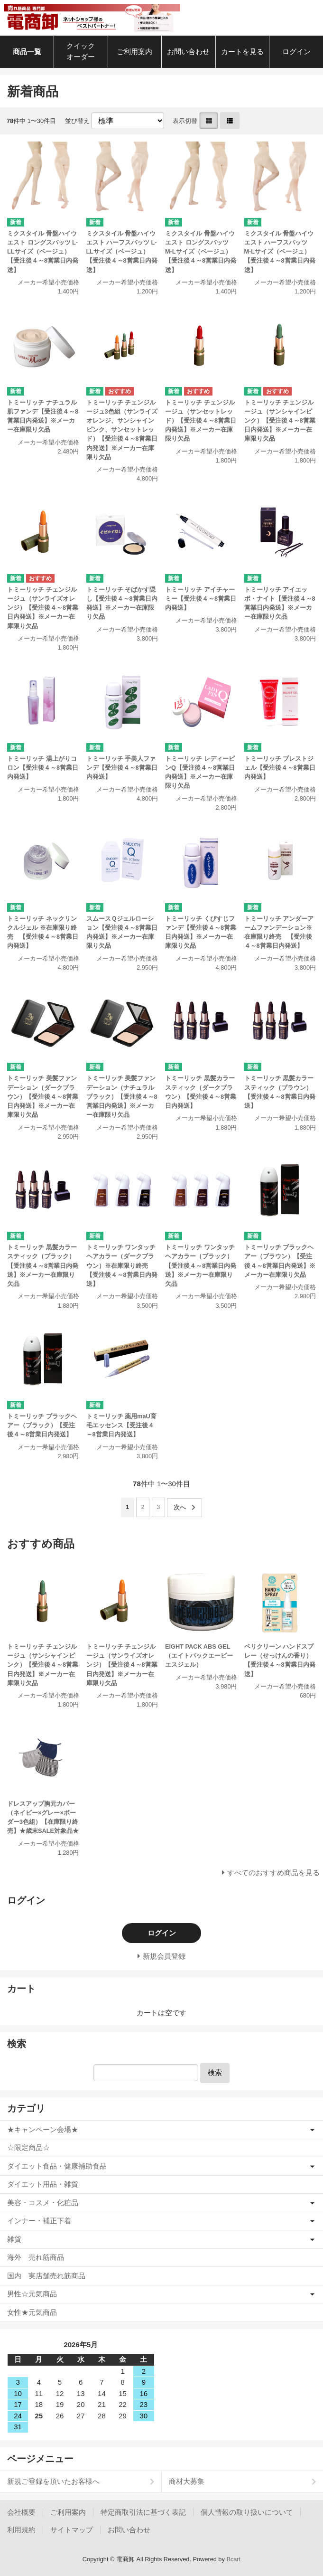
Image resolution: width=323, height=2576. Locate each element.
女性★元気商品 (32, 2312)
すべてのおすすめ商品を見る (273, 1872)
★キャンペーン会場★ (42, 2129)
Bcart (233, 2559)
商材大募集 (186, 2481)
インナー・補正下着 (39, 2221)
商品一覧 (27, 51)
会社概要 (21, 2512)
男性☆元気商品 (32, 2294)
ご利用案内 (134, 51)
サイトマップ (71, 2530)
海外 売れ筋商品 (35, 2257)
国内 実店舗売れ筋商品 (46, 2276)
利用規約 (21, 2530)
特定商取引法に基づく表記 (143, 2512)
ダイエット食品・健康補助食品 (57, 2166)
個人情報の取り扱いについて (247, 2512)
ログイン (296, 51)
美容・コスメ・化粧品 (42, 2203)
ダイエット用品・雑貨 (42, 2184)
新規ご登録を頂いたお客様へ (53, 2481)
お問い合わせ (188, 51)
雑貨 (14, 2239)
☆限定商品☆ (28, 2147)
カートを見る (242, 51)
